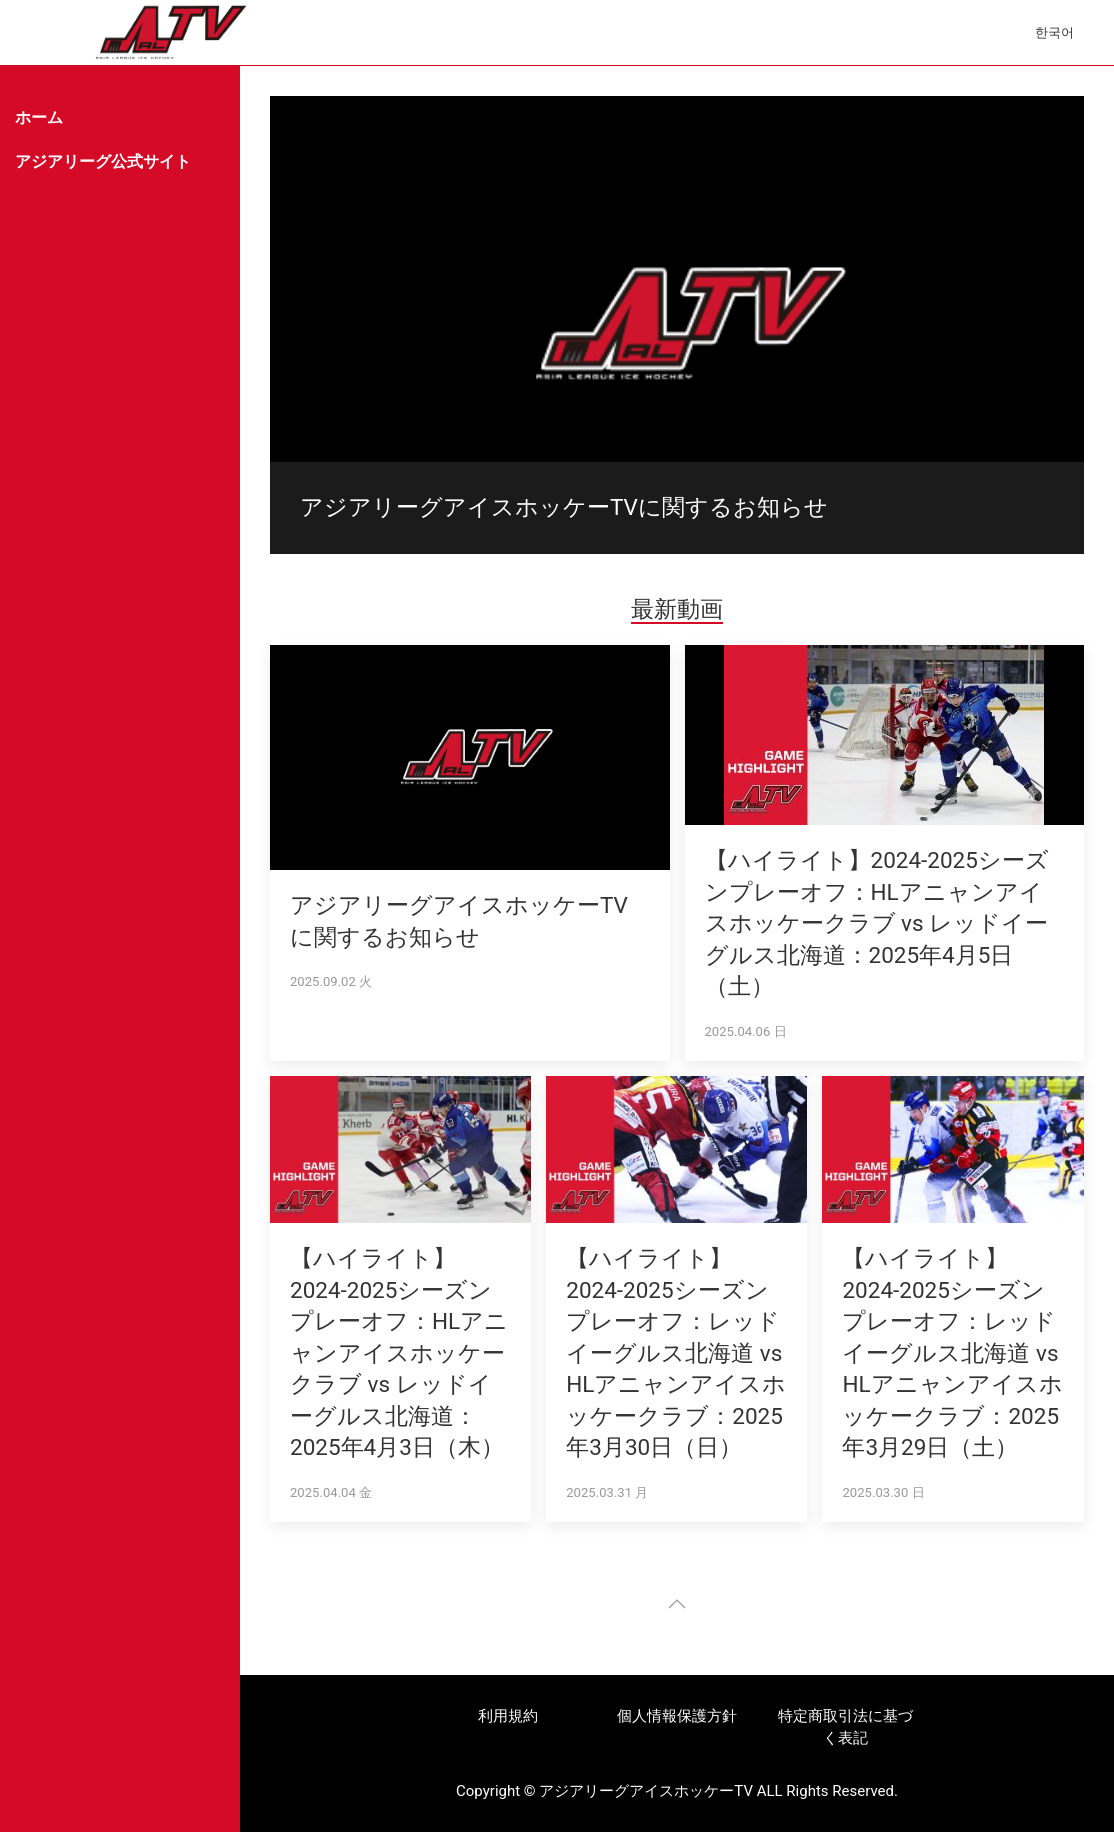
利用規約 (508, 1716)
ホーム (39, 117)
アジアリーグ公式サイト (103, 161)
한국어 (1054, 32)
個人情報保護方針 (677, 1716)
